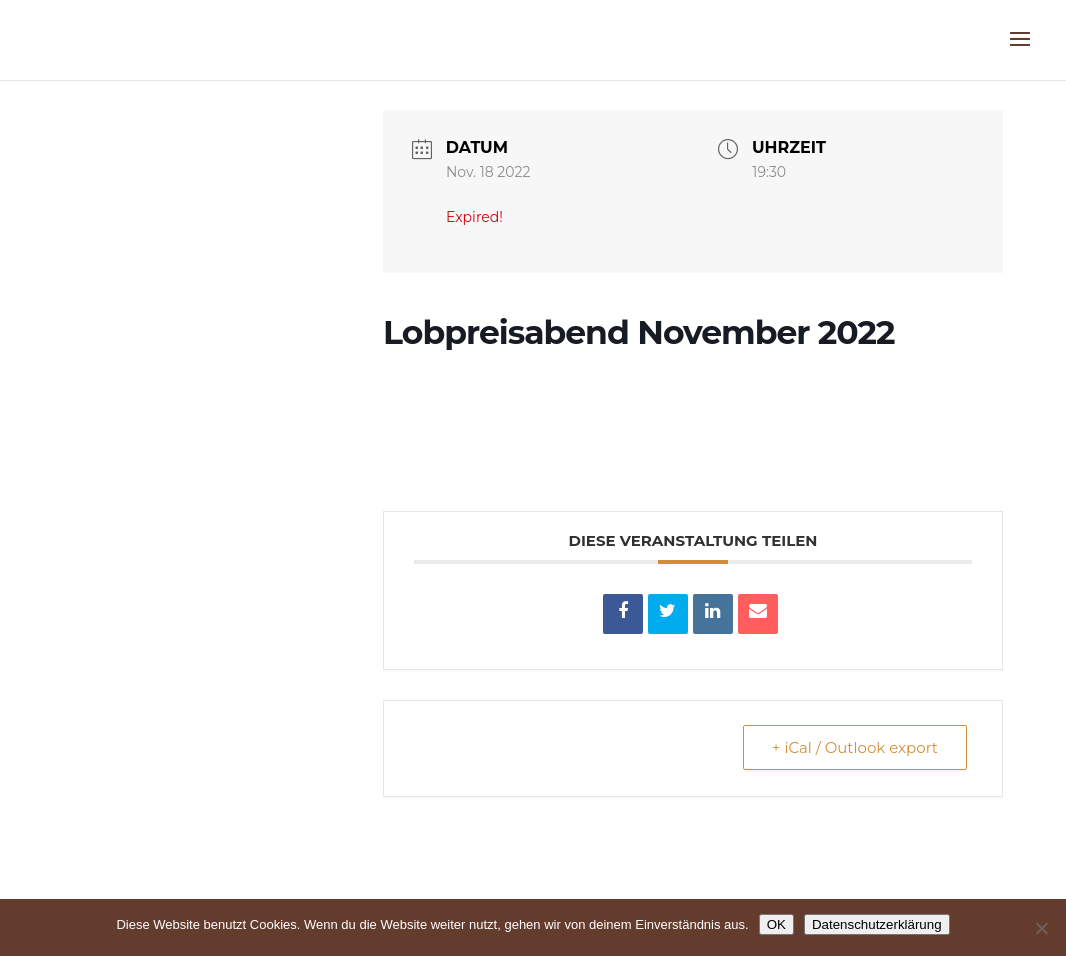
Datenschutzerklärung (877, 924)
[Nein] (1041, 928)
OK (776, 924)
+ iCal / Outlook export (855, 747)
